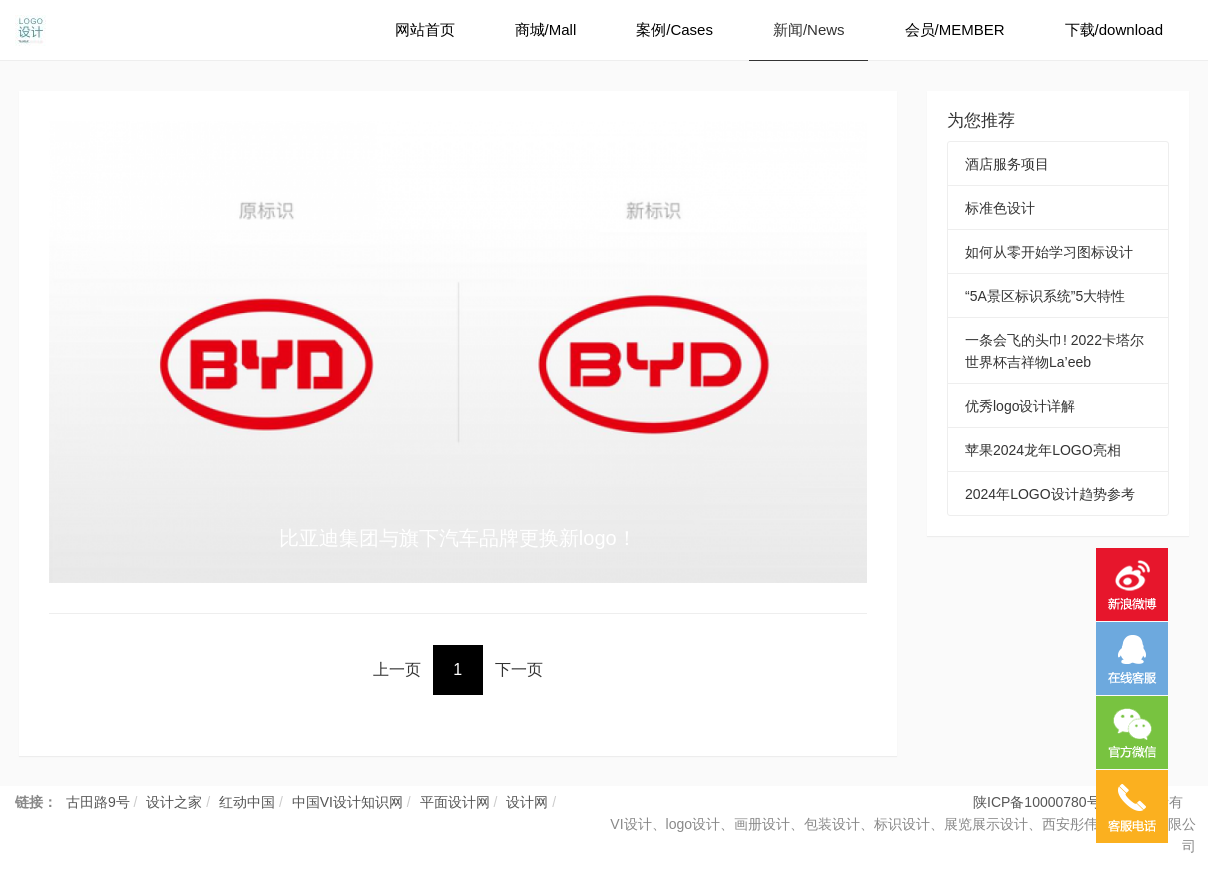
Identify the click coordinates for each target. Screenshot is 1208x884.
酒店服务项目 (1007, 164)
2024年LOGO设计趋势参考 (1050, 494)
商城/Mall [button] (546, 29)
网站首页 (425, 29)
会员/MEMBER (955, 29)
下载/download (1114, 29)
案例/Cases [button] (674, 29)
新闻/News (809, 29)
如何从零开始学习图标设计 (1049, 252)
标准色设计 (1000, 208)
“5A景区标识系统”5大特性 (1045, 296)
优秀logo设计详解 (1020, 406)
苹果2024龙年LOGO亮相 (1043, 450)
